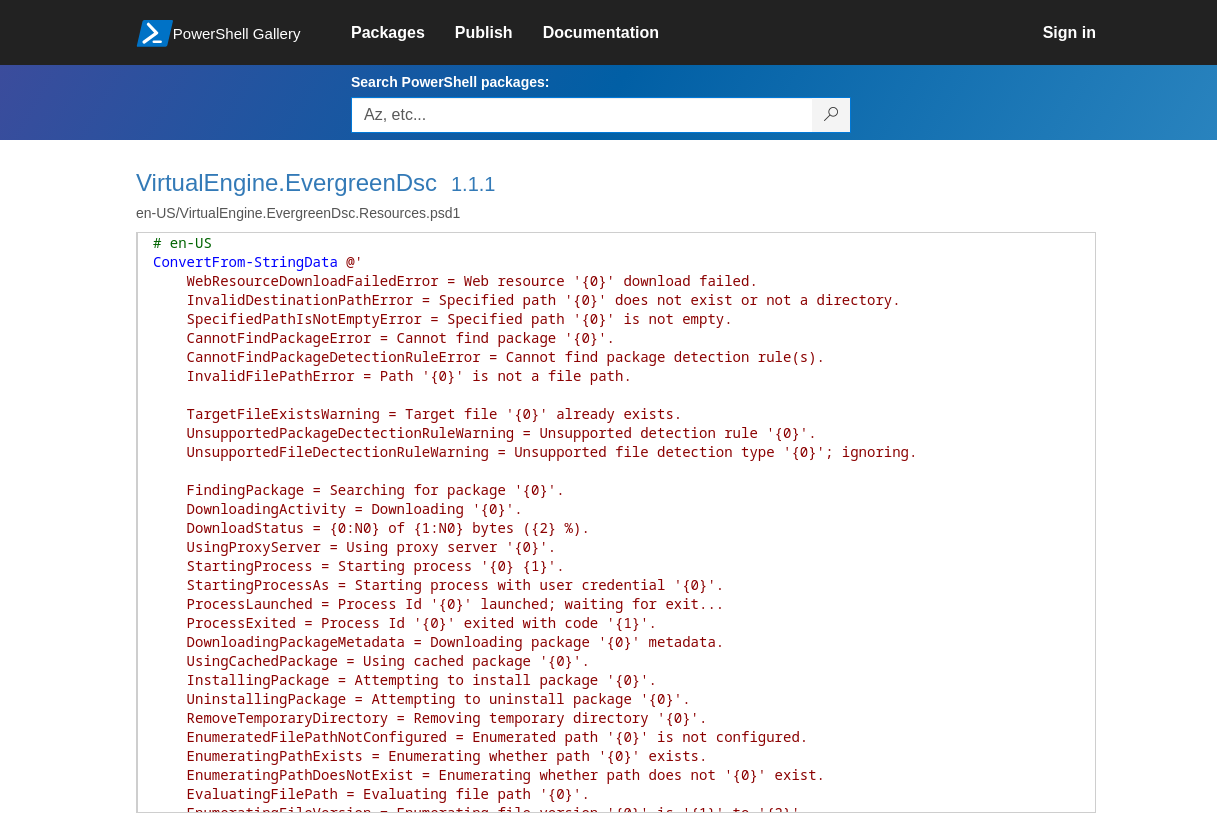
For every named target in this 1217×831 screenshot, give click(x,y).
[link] (403, 33)
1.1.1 (473, 184)
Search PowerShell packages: (450, 82)
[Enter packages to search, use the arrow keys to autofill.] (582, 115)
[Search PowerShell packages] (831, 115)
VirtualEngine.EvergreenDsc (286, 182)
